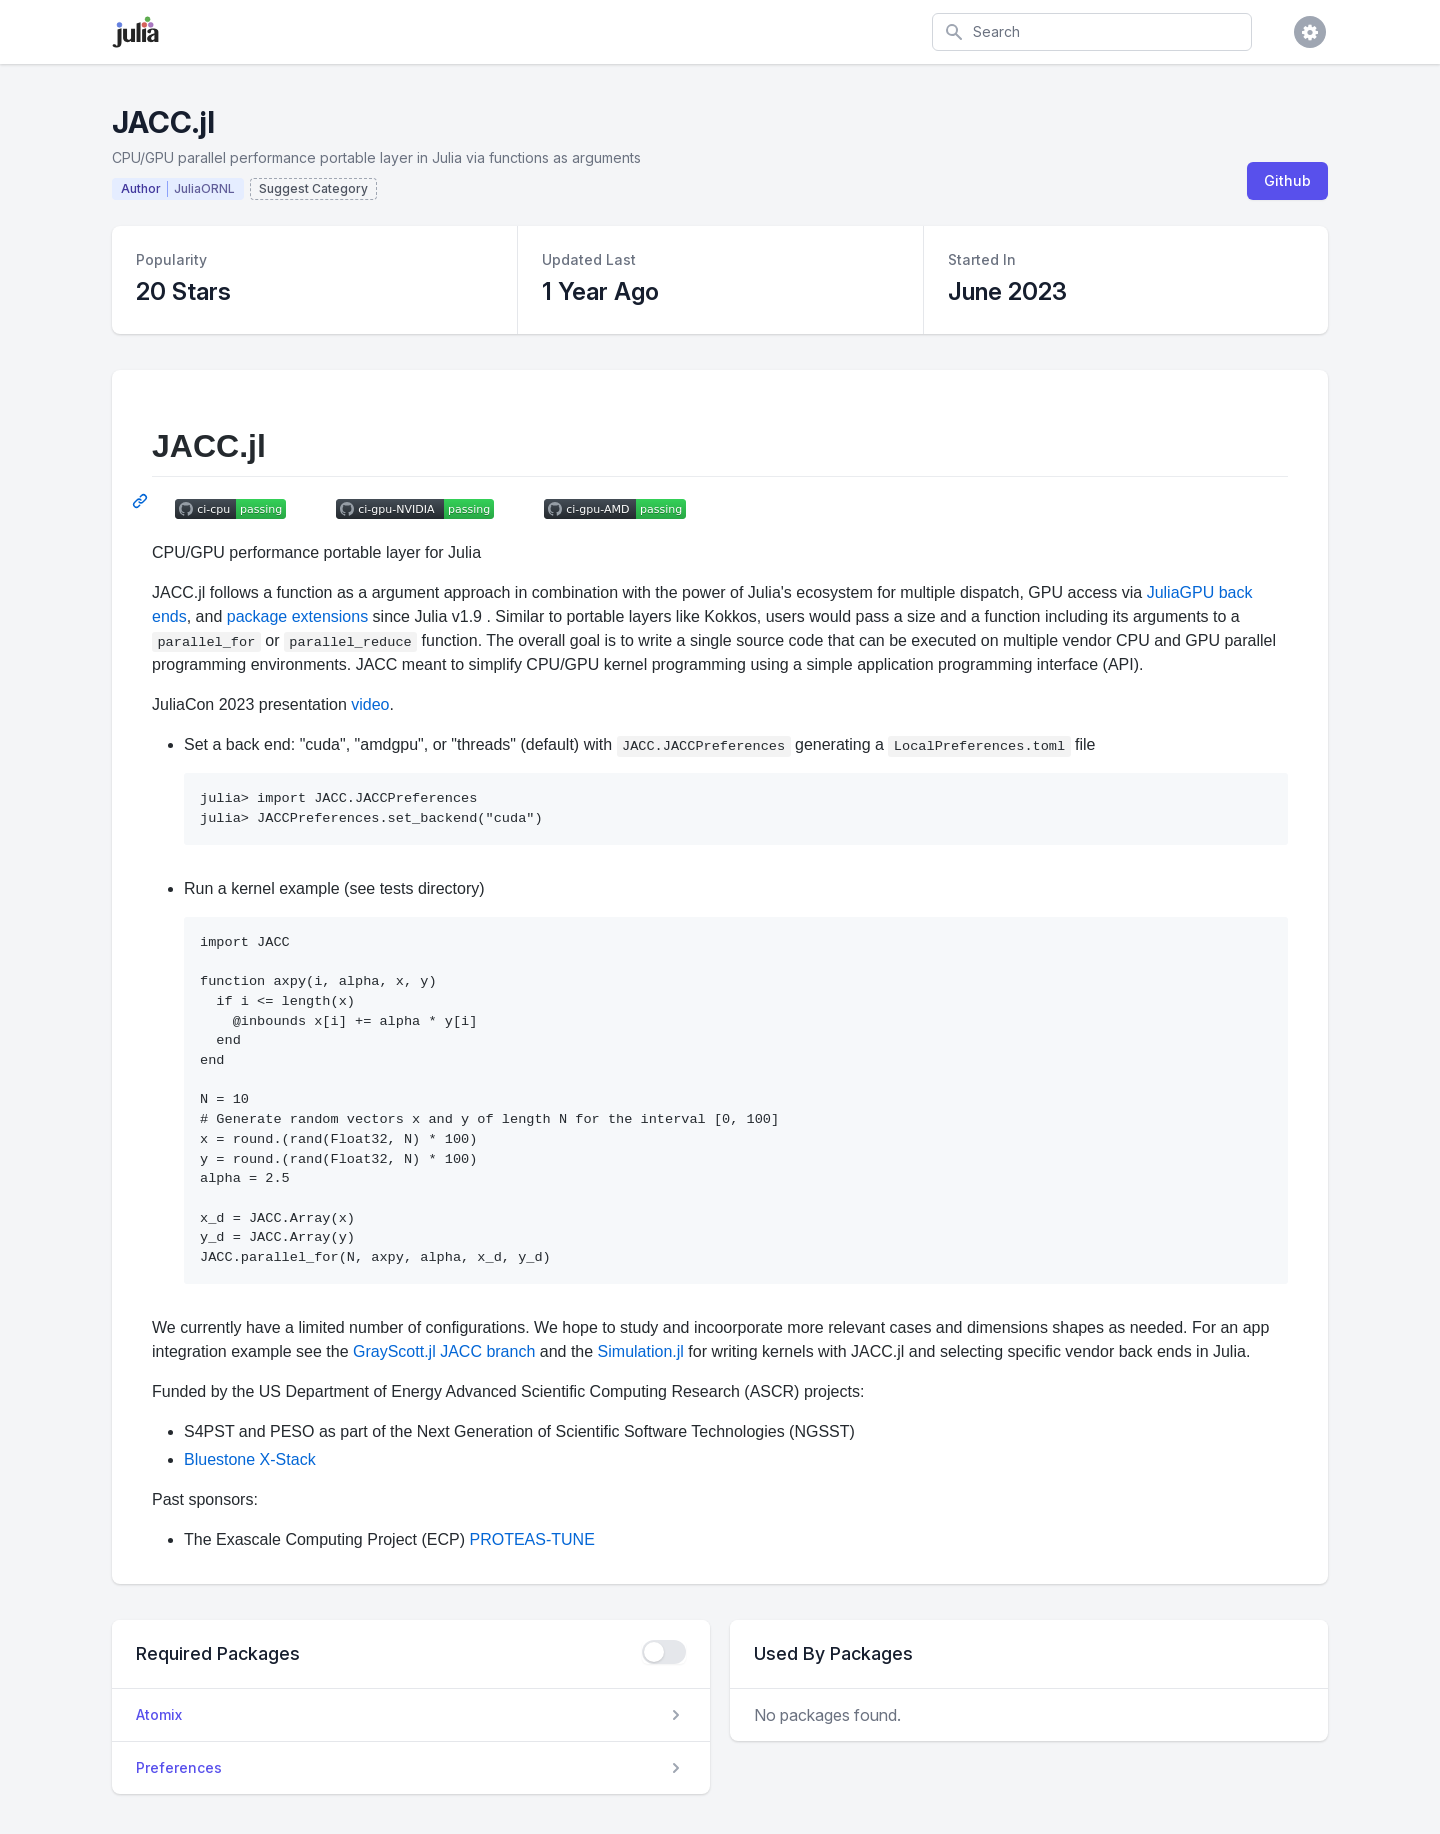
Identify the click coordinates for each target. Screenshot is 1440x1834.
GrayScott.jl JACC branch (444, 1351)
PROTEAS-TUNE (531, 1539)
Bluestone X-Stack (250, 1459)
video (370, 704)
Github (1287, 180)
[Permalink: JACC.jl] (142, 501)
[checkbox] (664, 1652)
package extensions (297, 616)
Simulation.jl (641, 1351)
